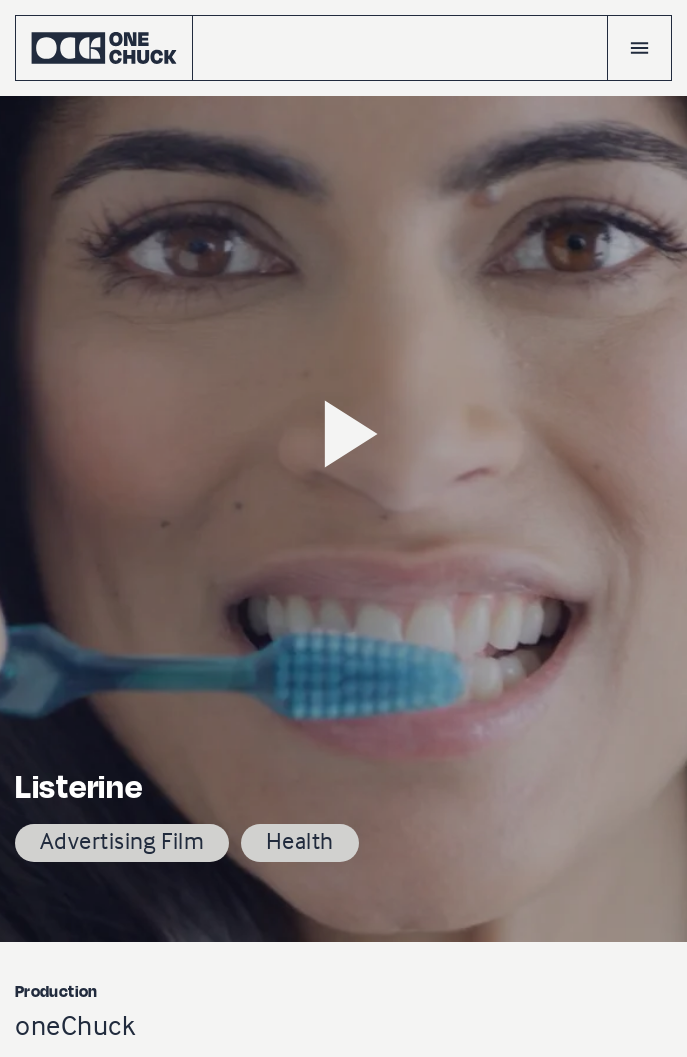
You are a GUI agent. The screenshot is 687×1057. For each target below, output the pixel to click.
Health (300, 840)
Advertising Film (122, 840)
